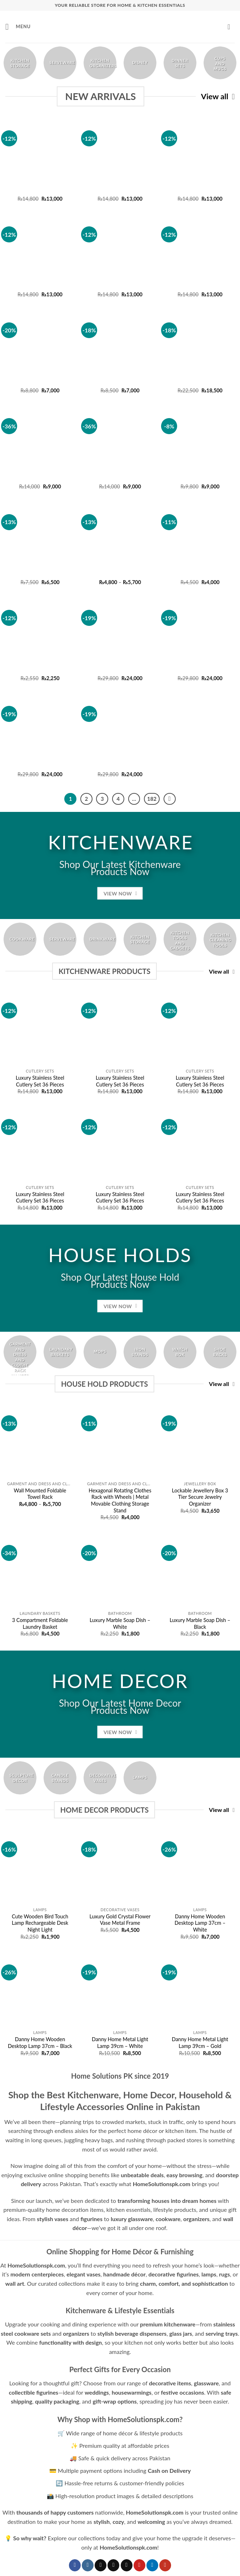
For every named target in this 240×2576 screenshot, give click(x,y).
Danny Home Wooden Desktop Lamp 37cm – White (200, 1923)
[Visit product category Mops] (100, 1351)
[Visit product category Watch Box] (180, 1351)
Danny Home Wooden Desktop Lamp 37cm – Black (40, 2042)
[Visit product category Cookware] (20, 939)
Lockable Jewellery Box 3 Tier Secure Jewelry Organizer (200, 1497)
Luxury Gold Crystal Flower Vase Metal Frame (119, 1919)
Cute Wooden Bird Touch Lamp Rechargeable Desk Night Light (40, 1923)
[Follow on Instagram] (88, 2565)
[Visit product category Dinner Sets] (180, 62)
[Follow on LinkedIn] (152, 2565)
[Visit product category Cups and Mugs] (220, 62)
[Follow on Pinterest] (139, 2565)
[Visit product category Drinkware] (100, 939)
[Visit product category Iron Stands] (140, 1351)
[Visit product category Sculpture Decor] (20, 1777)
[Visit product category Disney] (140, 62)
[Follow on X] (113, 2565)
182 (151, 798)
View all (218, 96)
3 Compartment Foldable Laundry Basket (40, 1623)
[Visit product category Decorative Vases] (100, 1777)
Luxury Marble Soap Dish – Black (200, 1623)
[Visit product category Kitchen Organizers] (100, 62)
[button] (18, 26)
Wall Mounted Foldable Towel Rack (40, 1493)
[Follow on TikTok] (100, 2565)
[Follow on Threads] (126, 2565)
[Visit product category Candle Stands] (60, 1777)
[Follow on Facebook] (75, 2565)
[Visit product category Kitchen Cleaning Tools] (220, 939)
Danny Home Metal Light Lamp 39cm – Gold (200, 2042)
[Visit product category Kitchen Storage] (20, 62)
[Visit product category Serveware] (60, 62)
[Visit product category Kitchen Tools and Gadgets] (180, 939)
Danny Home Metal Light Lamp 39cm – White (120, 2042)
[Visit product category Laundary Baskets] (60, 1351)
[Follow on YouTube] (165, 2565)
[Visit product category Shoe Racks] (220, 1351)
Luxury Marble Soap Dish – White (120, 1623)
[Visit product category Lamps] (140, 1777)
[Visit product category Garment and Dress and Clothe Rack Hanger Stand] (20, 1351)
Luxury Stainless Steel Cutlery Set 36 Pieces (40, 1081)
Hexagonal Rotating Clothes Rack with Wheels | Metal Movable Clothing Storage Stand (120, 1500)
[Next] (170, 799)
